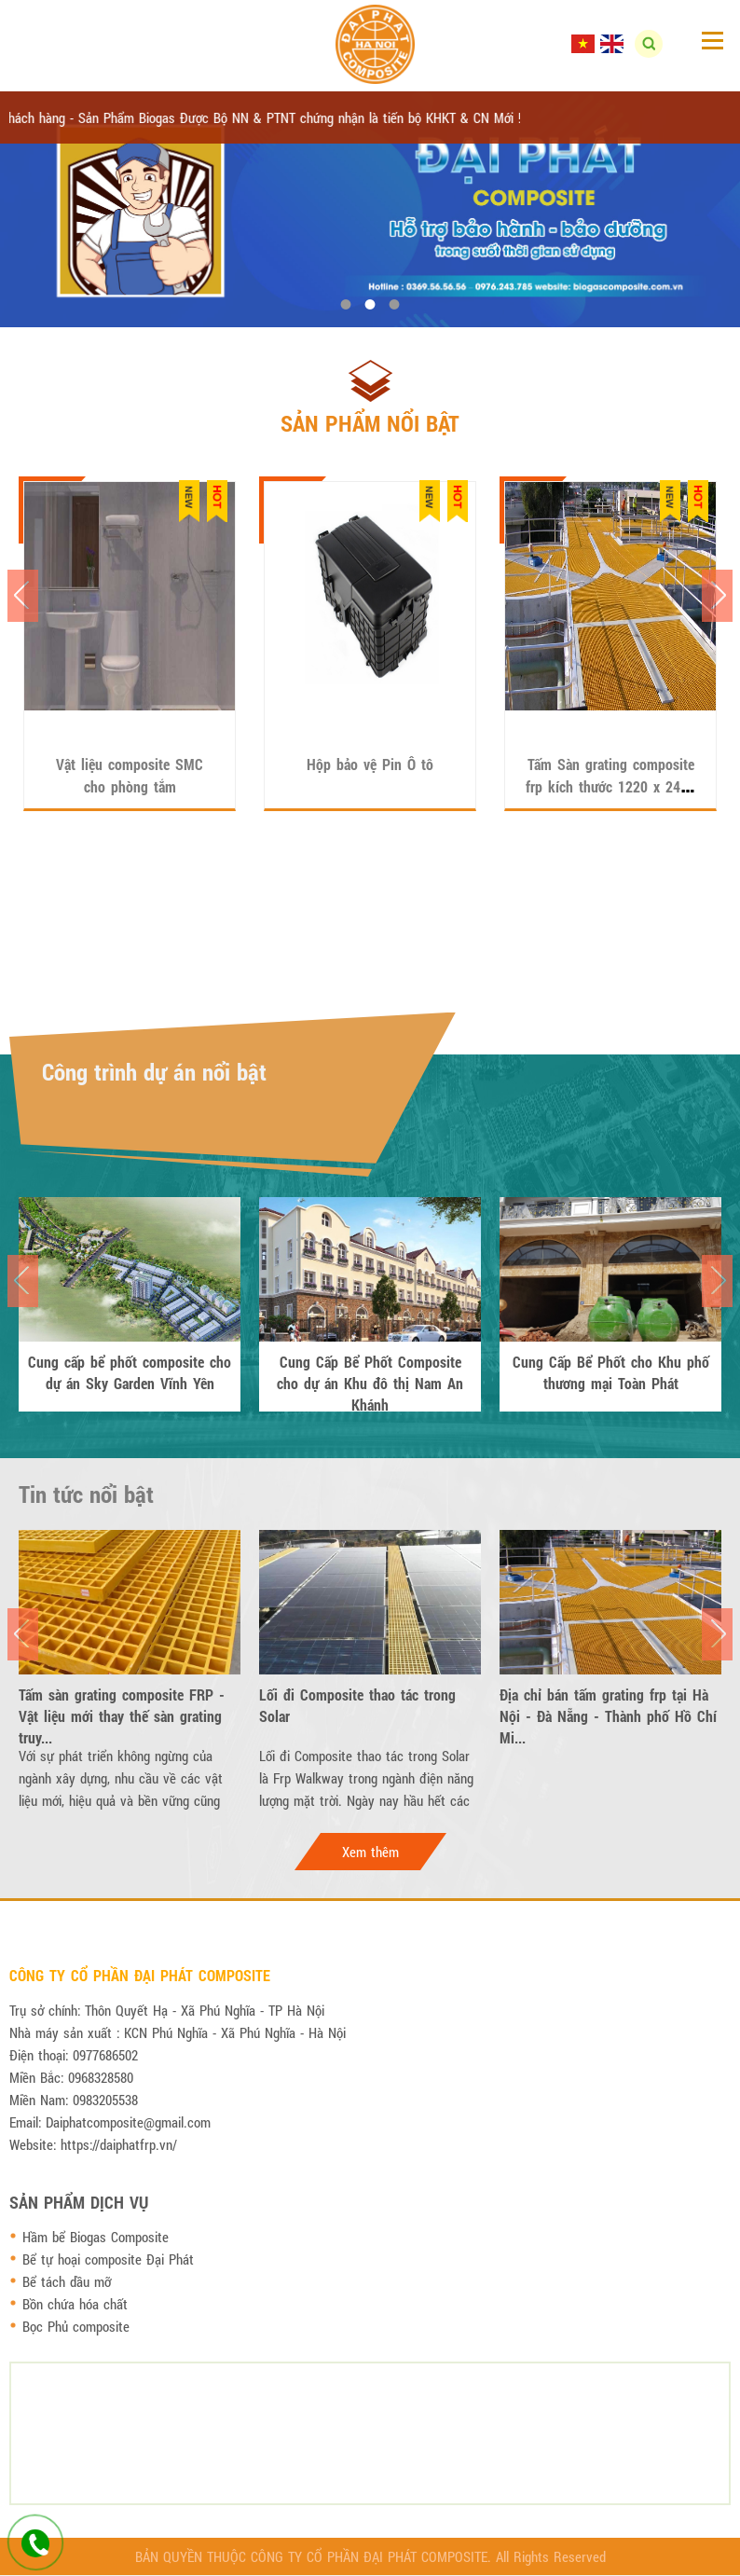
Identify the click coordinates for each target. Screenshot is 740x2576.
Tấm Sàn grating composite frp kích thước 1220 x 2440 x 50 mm (610, 786)
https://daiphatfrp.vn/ (119, 2144)
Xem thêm (370, 1851)
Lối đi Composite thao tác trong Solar (357, 1705)
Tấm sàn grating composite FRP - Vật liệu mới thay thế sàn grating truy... (122, 1705)
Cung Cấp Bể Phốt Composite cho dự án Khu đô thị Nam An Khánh (370, 1372)
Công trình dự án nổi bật (154, 1071)
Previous (22, 596)
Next (717, 596)
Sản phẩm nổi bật (370, 423)
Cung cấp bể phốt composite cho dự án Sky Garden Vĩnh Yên (129, 1372)
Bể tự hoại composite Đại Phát (108, 2259)
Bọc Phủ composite (76, 2326)
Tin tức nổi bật (86, 1494)
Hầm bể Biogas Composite (95, 2236)
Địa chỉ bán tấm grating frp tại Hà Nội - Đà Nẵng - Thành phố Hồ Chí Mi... (608, 1705)
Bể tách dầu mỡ (66, 2281)
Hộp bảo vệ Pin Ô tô (370, 764)
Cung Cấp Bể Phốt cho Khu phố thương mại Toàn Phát (611, 1372)
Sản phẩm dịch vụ (78, 2202)
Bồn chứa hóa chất (75, 2303)
